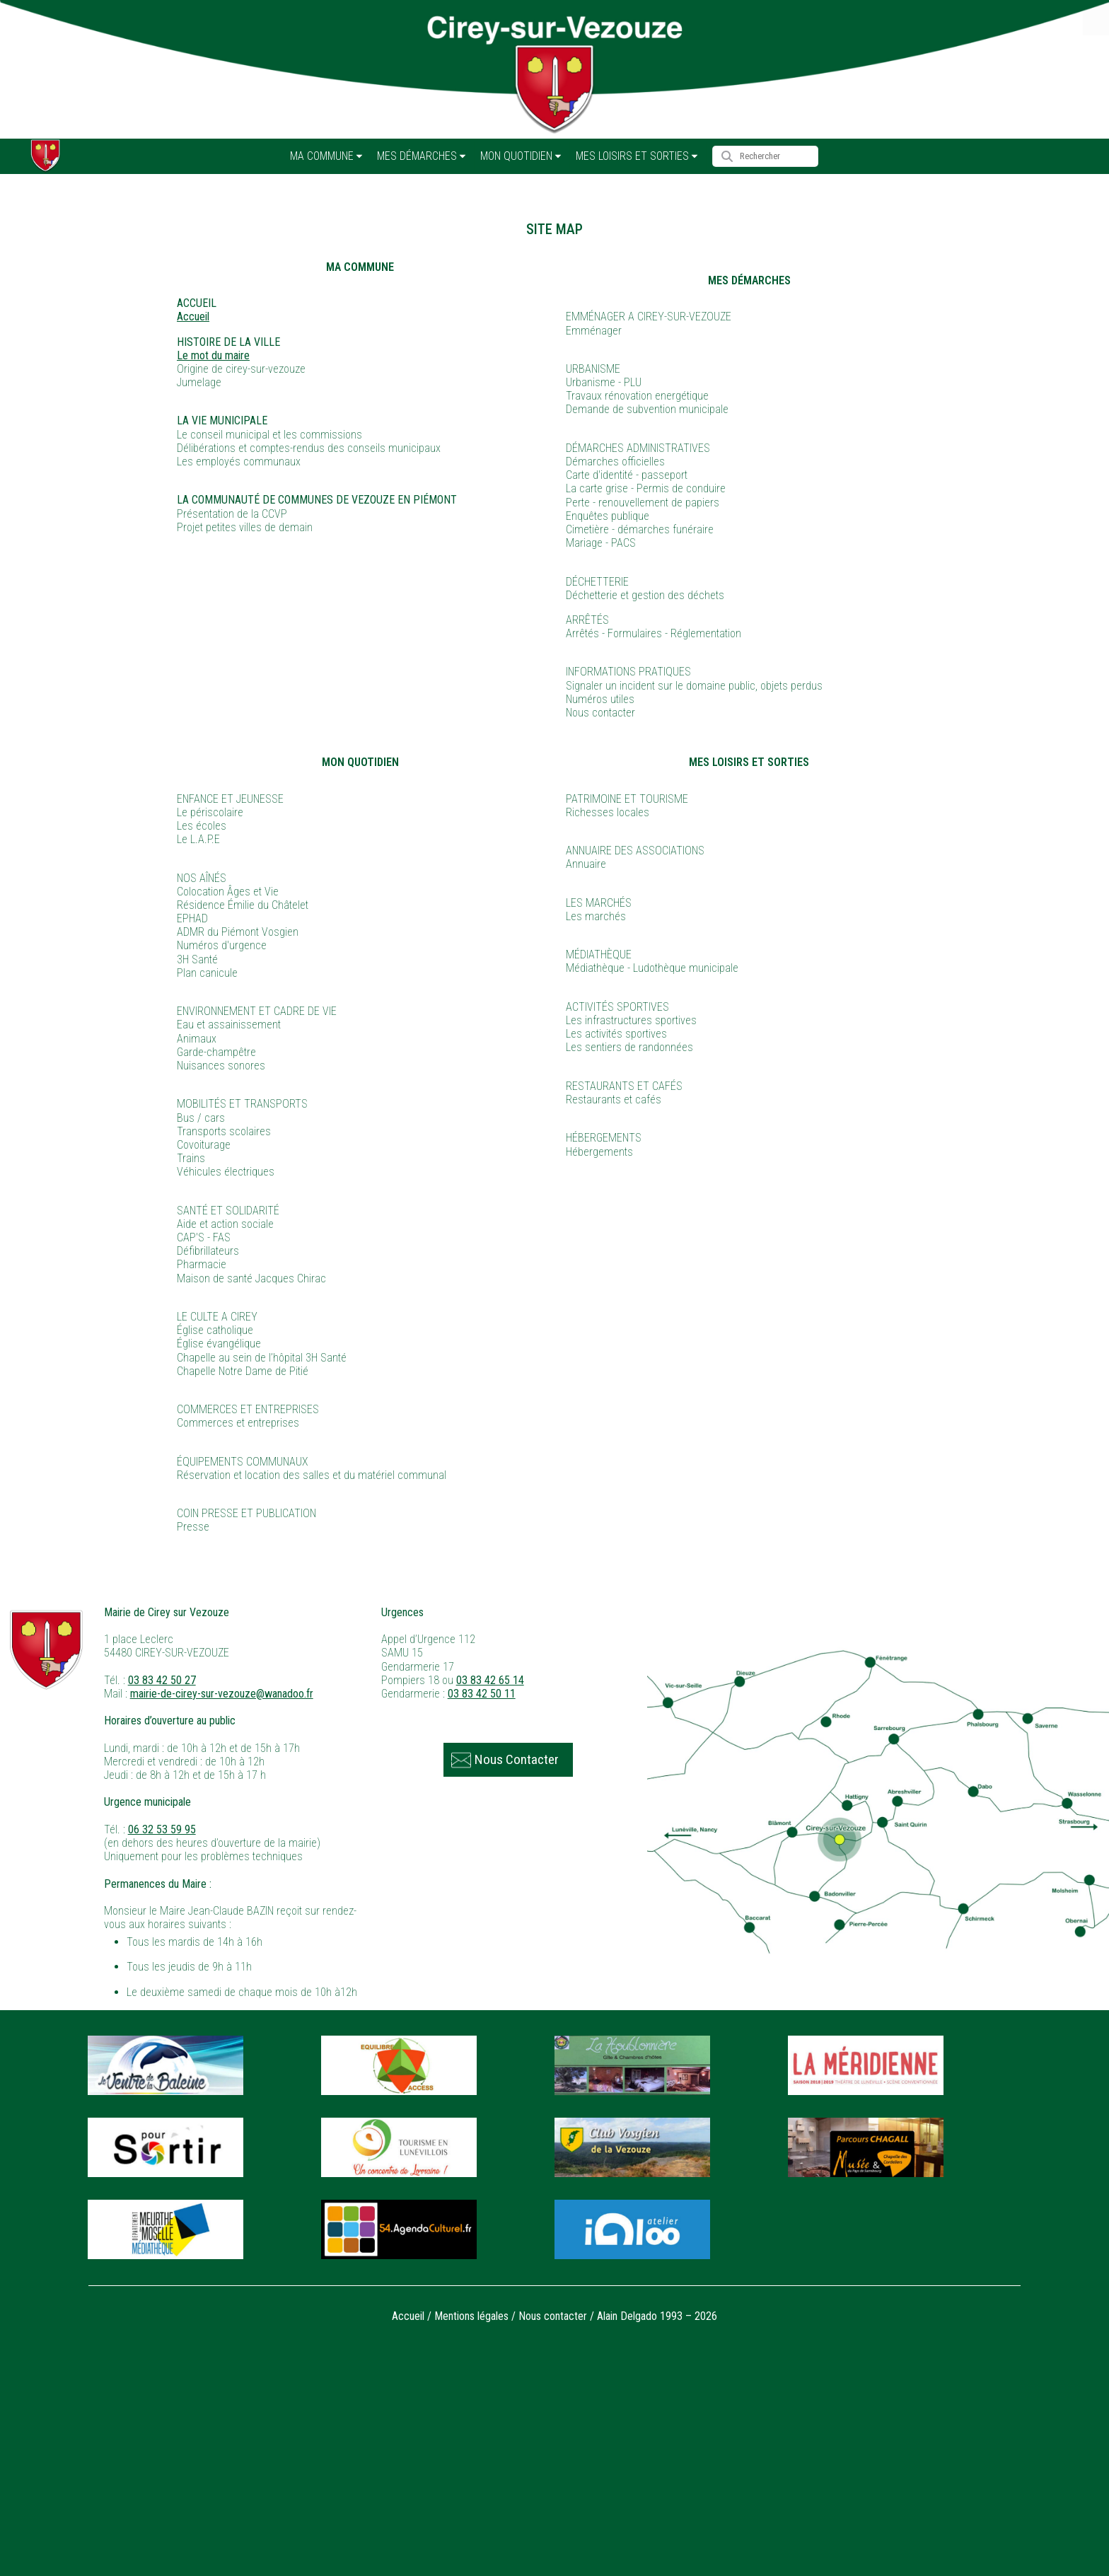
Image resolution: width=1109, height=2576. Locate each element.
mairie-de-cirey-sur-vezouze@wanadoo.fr (221, 1693)
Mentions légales (471, 2316)
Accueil (193, 316)
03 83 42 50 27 (162, 1680)
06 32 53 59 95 (162, 1829)
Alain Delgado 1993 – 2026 (657, 2316)
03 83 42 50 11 (482, 1693)
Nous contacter (552, 2316)
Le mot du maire (213, 355)
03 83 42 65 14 (490, 1680)
